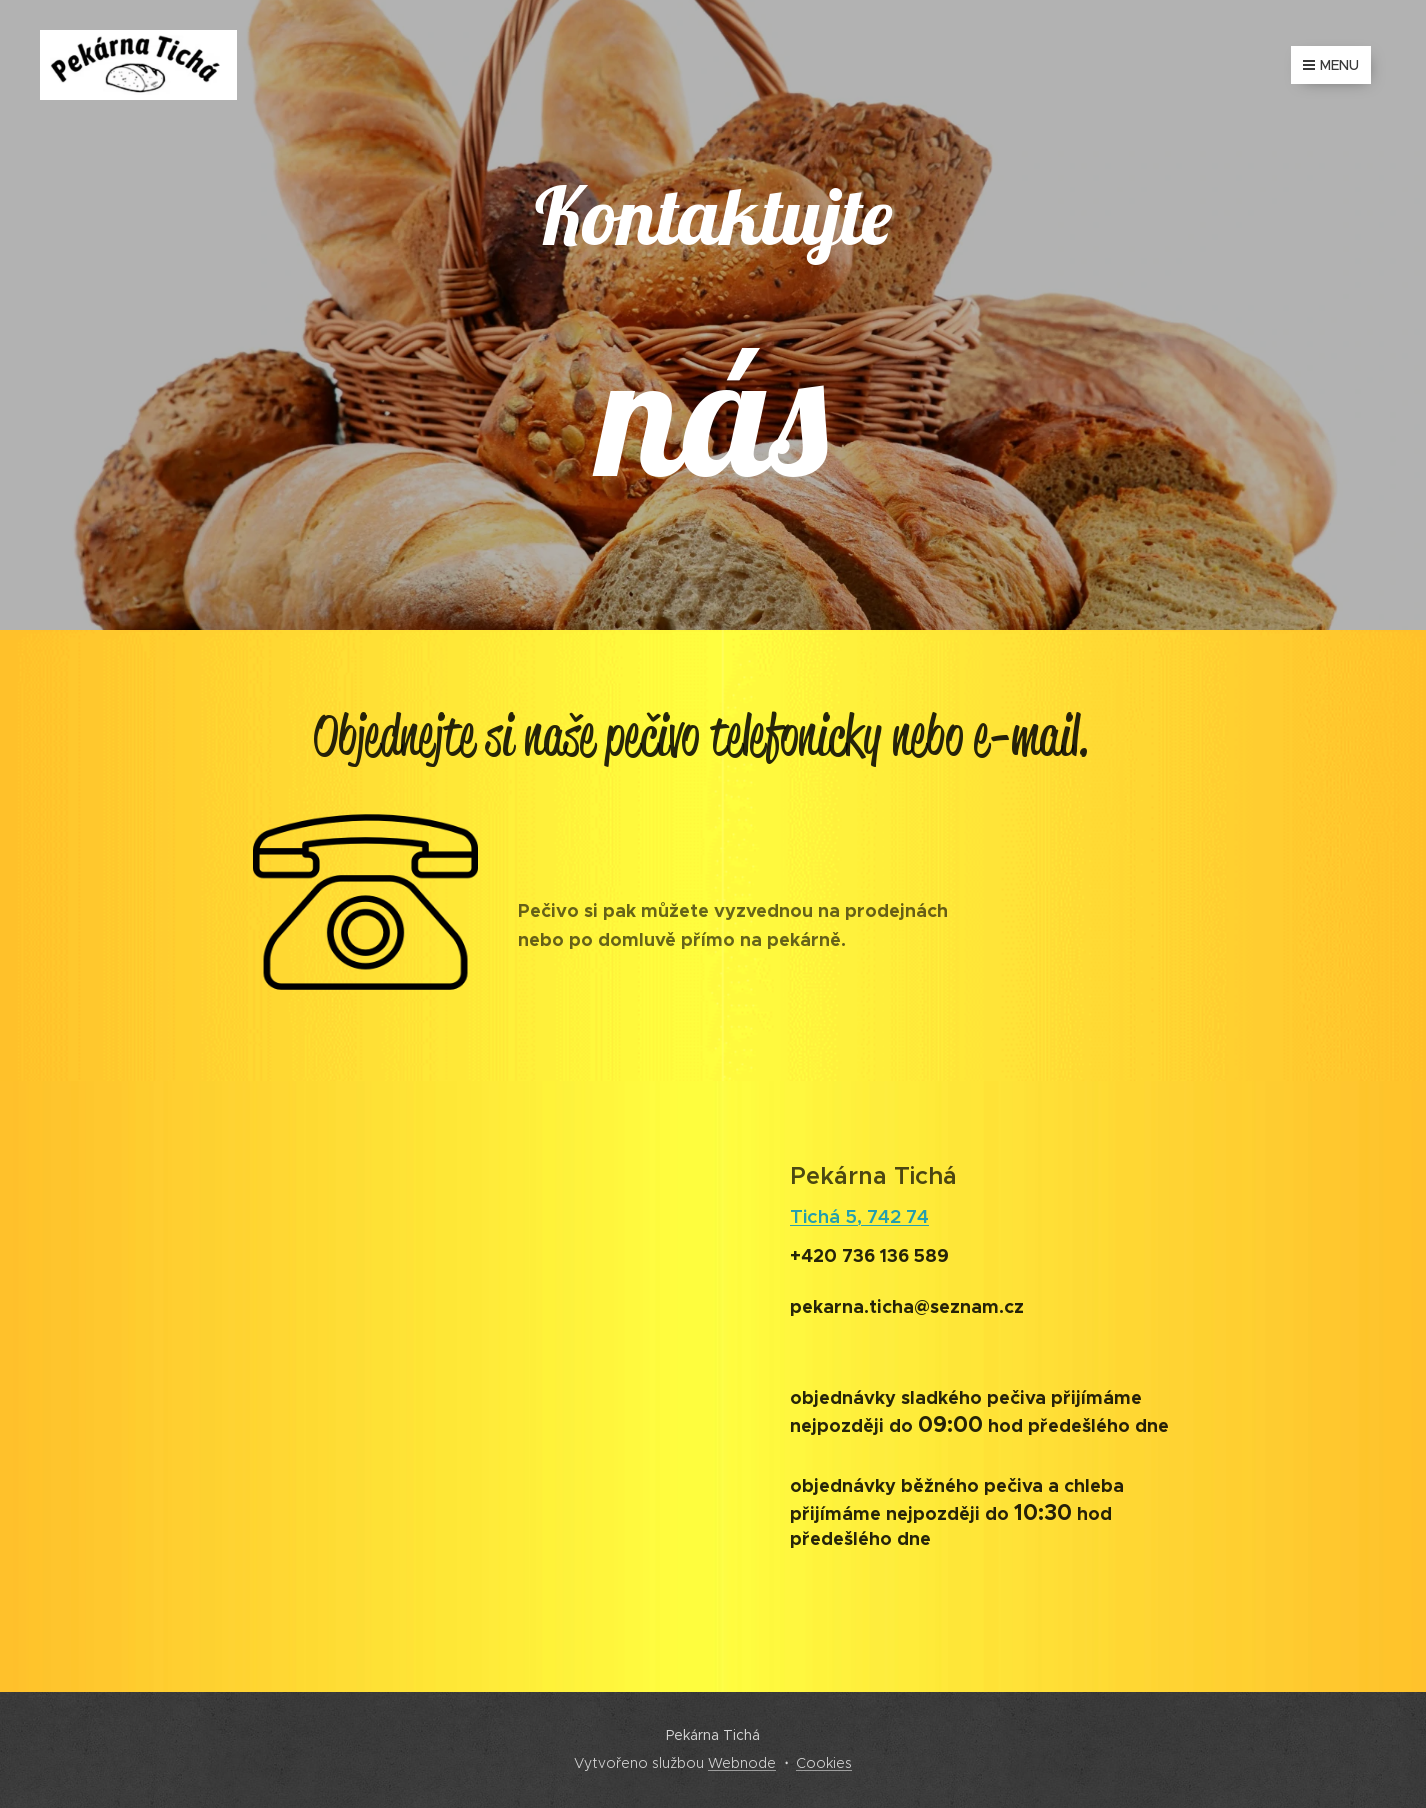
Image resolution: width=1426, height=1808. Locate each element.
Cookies (824, 1763)
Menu (1331, 65)
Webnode (742, 1763)
